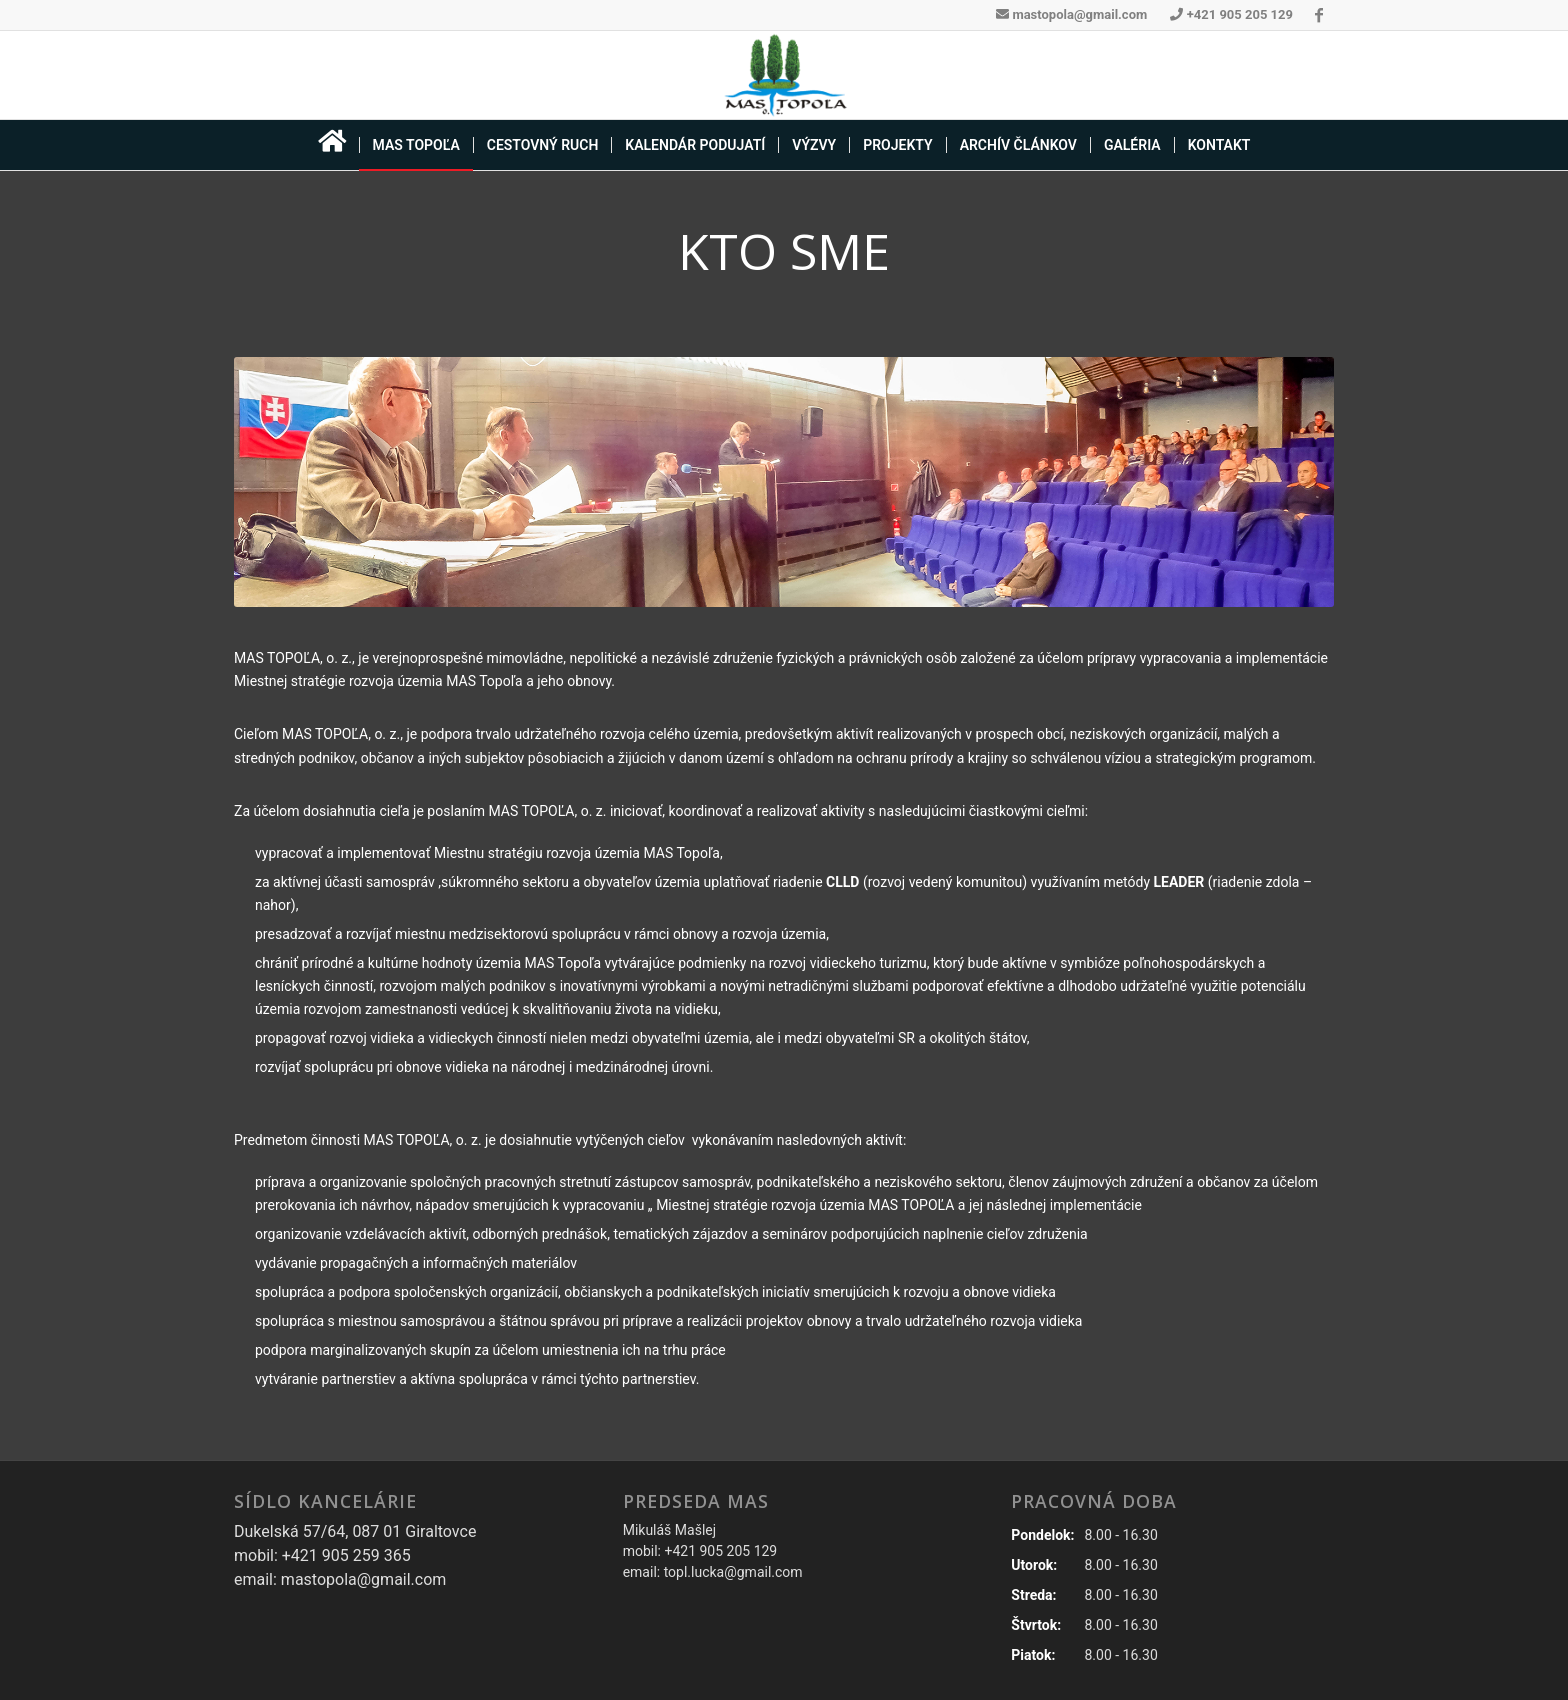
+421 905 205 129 (1231, 14)
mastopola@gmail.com (1071, 14)
